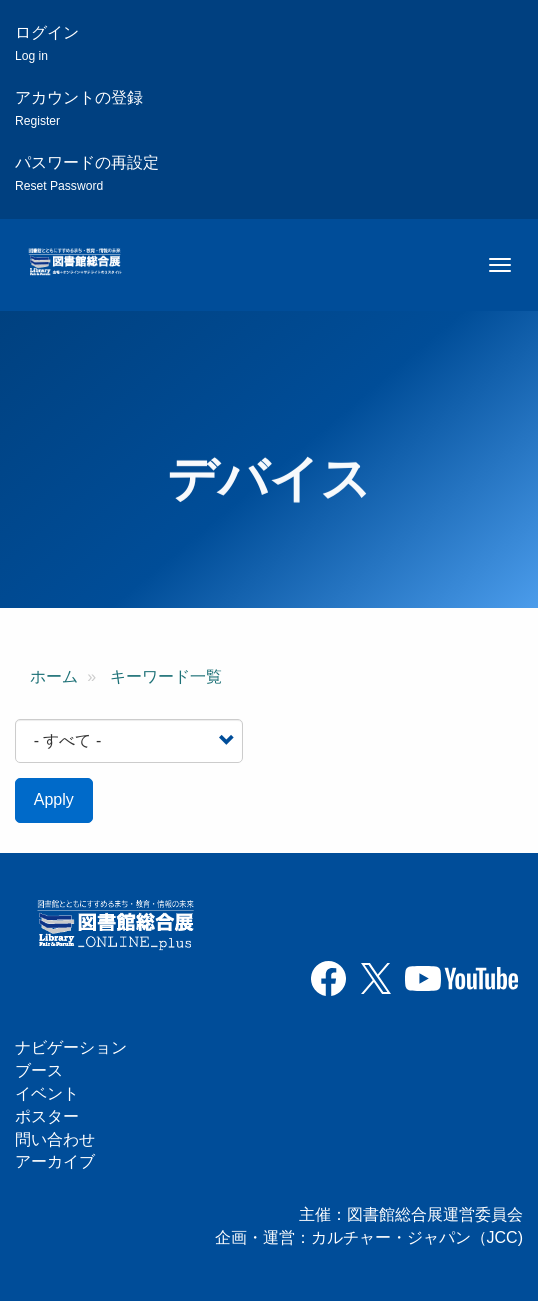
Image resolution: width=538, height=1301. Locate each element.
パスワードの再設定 (87, 173)
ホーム (54, 676)
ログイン (47, 43)
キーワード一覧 (166, 676)
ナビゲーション (71, 1047)
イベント (47, 1093)
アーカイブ (55, 1161)
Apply (54, 799)
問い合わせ (55, 1139)
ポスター (47, 1116)
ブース (39, 1070)
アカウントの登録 (79, 108)
